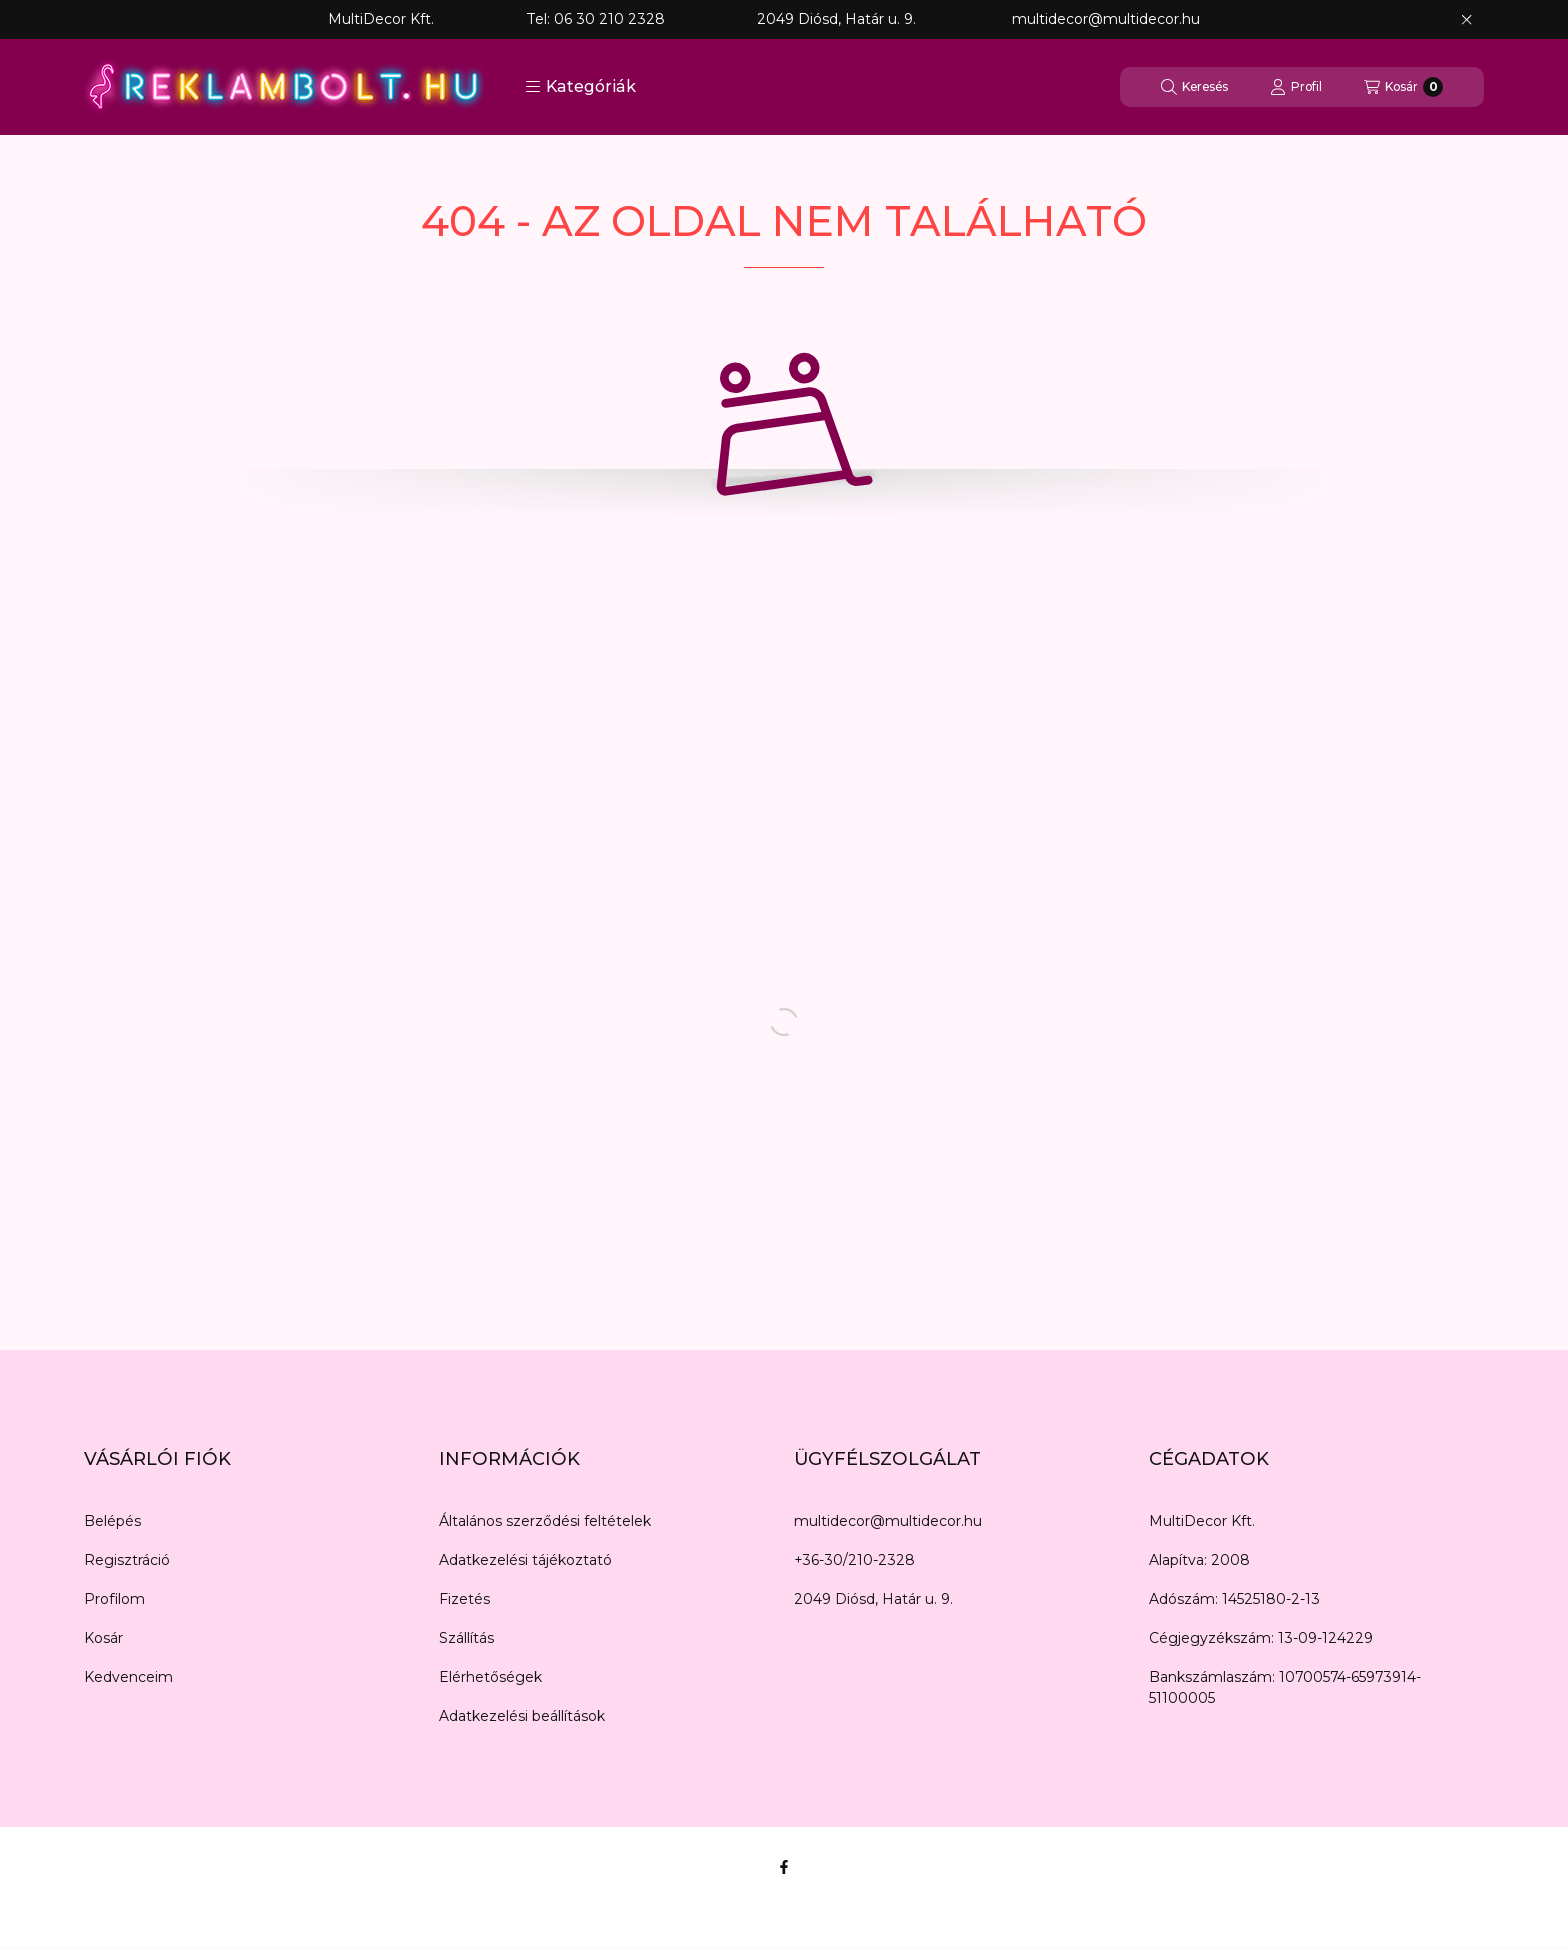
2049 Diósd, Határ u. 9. (873, 1599)
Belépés (112, 1521)
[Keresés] (1194, 87)
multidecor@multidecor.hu (888, 1521)
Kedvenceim (128, 1677)
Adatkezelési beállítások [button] (522, 1716)
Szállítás (466, 1638)
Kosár (103, 1638)
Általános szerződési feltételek (545, 1521)
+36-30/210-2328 (854, 1560)
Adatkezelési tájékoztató (525, 1560)
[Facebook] (784, 1867)
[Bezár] (1466, 20)
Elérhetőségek (490, 1677)
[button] (580, 87)
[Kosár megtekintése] (1403, 87)
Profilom (114, 1599)
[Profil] (1296, 87)
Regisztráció (127, 1560)
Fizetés (464, 1599)
